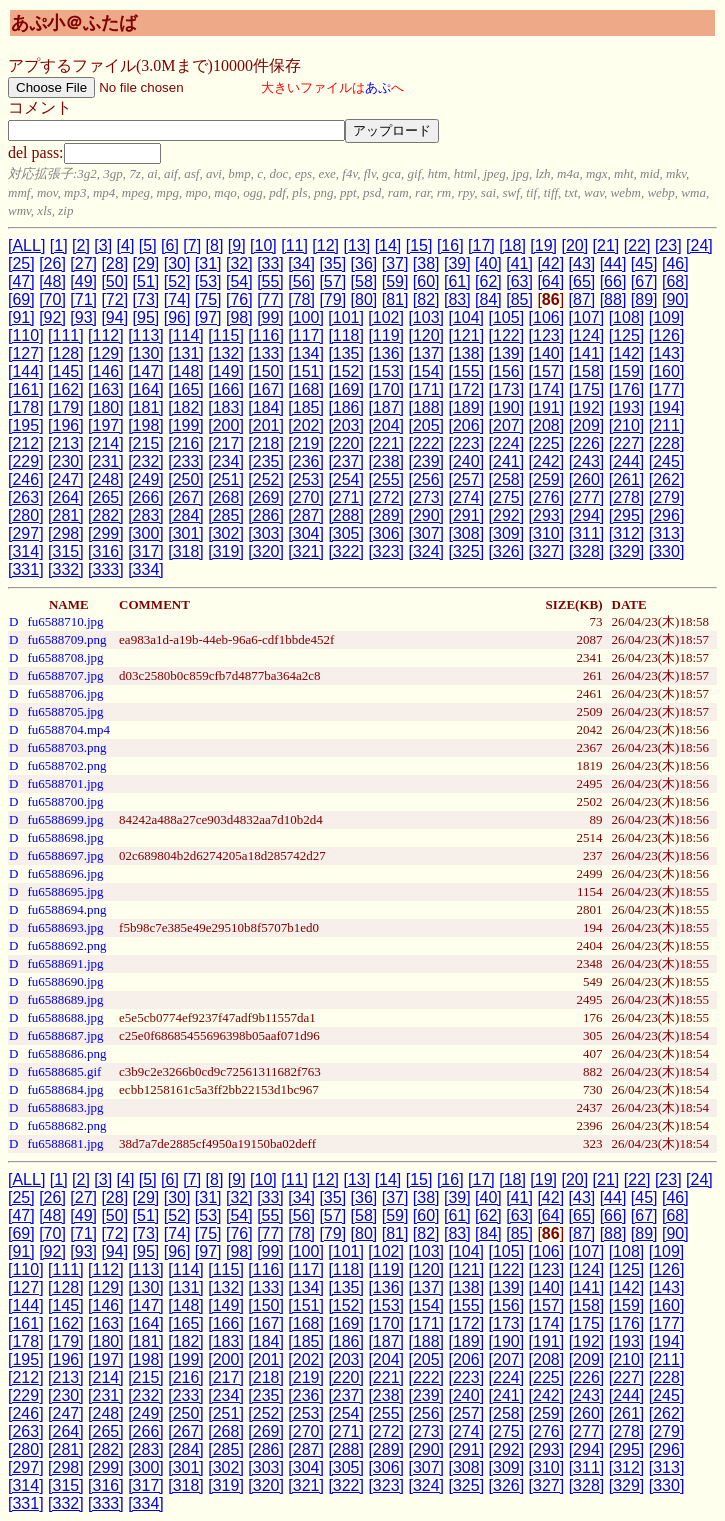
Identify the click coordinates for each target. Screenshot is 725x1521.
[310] (547, 533)
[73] (146, 299)
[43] (582, 263)
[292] (507, 515)
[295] (627, 515)
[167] (266, 389)
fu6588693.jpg (65, 927)
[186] (346, 407)
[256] (426, 479)
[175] (587, 389)
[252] (266, 479)
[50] (114, 281)
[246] (26, 479)
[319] (226, 551)
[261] (627, 479)
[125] (627, 335)
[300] (146, 533)
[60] (426, 281)
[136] (386, 353)
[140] (547, 353)
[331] (26, 569)
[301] (186, 533)
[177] (667, 389)
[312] (627, 533)
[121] (467, 335)
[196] (66, 425)
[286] (266, 515)
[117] (306, 335)
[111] (66, 335)
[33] (270, 263)
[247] (66, 479)
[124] (587, 335)
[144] (26, 371)
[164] (146, 389)
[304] (306, 533)
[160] (667, 371)
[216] (186, 443)
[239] (426, 461)
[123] (547, 335)
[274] (467, 497)
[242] (547, 461)
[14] (388, 245)
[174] (547, 389)
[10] (263, 245)
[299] (106, 533)
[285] (226, 515)
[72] (114, 299)
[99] (270, 317)
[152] (346, 371)
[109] (667, 317)
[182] (186, 407)
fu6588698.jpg (65, 837)
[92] (52, 317)
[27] (83, 263)
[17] (481, 245)
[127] (26, 353)
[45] (644, 263)
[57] (332, 281)
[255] (386, 479)
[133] (266, 353)
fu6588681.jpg (65, 1143)
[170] (386, 389)
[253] (306, 479)
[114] (186, 335)
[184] (266, 407)
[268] (226, 497)
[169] (346, 389)
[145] (66, 371)
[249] (146, 479)
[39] (457, 263)
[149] (226, 371)
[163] (106, 389)
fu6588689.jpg (65, 999)
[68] (675, 281)
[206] (467, 425)
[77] (270, 299)
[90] (675, 299)
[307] (426, 533)
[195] (26, 425)
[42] (550, 263)
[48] (52, 281)
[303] (266, 533)
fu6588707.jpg (65, 675)
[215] (146, 443)
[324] (426, 551)
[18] (512, 245)
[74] (177, 299)
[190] (507, 407)
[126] (667, 335)
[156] (507, 371)
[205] (426, 425)
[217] (226, 443)
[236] (306, 461)
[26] (52, 263)
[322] (346, 551)
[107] (587, 317)
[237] (346, 461)
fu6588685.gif (64, 1071)
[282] (106, 515)
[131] (186, 353)
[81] (395, 299)
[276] (547, 497)
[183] (226, 407)
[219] (306, 443)
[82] (426, 299)
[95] (146, 317)
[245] (667, 461)
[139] (507, 353)
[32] (239, 263)
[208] (547, 425)
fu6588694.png (66, 909)
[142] (627, 353)
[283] (146, 515)
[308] (467, 533)
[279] (667, 497)
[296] (667, 515)
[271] (346, 497)
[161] (26, 389)
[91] (21, 317)
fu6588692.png (66, 945)
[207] (507, 425)
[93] (83, 317)
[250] (186, 479)
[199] (186, 425)
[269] (266, 497)
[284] (186, 515)
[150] (266, 371)
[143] (667, 353)
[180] (106, 407)
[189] (467, 407)
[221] (386, 443)
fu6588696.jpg (65, 873)
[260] (587, 479)
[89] (644, 299)
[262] (667, 479)
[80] (364, 299)
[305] (346, 533)
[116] (266, 335)
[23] (668, 245)
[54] (239, 281)
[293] (547, 515)
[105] (507, 317)
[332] (66, 569)
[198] (146, 425)
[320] (266, 551)
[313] (667, 533)
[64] (550, 281)
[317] (146, 551)
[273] (426, 497)
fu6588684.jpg (65, 1089)
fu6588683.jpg (65, 1107)
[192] (587, 407)
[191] (547, 407)
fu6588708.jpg (65, 657)
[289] (386, 515)
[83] (457, 299)
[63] (519, 281)
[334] (146, 569)
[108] (627, 317)
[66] (613, 281)
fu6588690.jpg (65, 981)
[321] (306, 551)
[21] (606, 245)
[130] (146, 353)
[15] (419, 245)
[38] (426, 263)
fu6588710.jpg (65, 621)
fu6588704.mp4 (68, 729)
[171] (426, 389)
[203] (346, 425)
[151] (306, 371)
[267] (186, 497)
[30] (177, 263)
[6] (170, 245)
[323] (386, 551)
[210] (627, 425)
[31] (208, 263)
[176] (627, 389)
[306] (386, 533)
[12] (325, 245)
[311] (587, 533)
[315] (66, 551)
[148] (186, 371)
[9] (237, 245)
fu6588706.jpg (65, 693)
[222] (426, 443)
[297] (26, 533)
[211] (667, 425)
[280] (26, 515)
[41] (519, 263)
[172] (467, 389)
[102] (386, 317)
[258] (507, 479)
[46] (675, 263)
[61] (457, 281)
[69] (21, 299)
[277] (587, 497)
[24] (699, 245)
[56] (301, 281)
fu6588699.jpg (65, 819)
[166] (226, 389)
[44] (613, 263)
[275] (507, 497)
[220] (346, 443)
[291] (467, 515)
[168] (306, 389)
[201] (266, 425)
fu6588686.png (66, 1053)
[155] (467, 371)
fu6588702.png (66, 765)
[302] (226, 533)
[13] (356, 245)
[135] (346, 353)
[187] (386, 407)
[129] (106, 353)
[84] (488, 299)
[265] (106, 497)
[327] (547, 551)
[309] (507, 533)
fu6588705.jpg (65, 711)
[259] (547, 479)
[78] (301, 299)
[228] (667, 443)
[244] (627, 461)
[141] (587, 353)
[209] (587, 425)
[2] (81, 245)
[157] (547, 371)
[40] (488, 263)
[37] (395, 263)
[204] (386, 425)
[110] (26, 335)
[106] (547, 317)
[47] (21, 281)
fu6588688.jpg (65, 1017)
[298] (66, 533)
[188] (426, 407)
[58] (364, 281)
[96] (177, 317)
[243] (587, 461)
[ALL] (26, 245)
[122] (507, 335)
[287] (306, 515)
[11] (294, 245)
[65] (582, 281)
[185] (306, 407)
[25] (21, 263)
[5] (148, 245)
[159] (627, 371)
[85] (519, 299)
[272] (386, 497)
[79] (332, 299)
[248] (106, 479)
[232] (146, 461)
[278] (627, 497)
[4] (126, 245)
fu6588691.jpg (65, 963)
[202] (306, 425)
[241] (507, 461)
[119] (386, 335)
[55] (270, 281)
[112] (106, 335)
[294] (587, 515)
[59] (395, 281)
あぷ (378, 87)
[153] (386, 371)
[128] (66, 353)
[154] (426, 371)
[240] (467, 461)
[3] (103, 245)
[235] (266, 461)
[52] (177, 281)
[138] (467, 353)
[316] (106, 551)
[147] (146, 371)
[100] (306, 317)
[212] (26, 443)
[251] (226, 479)
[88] (613, 299)
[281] (66, 515)
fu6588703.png (66, 747)
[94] (114, 317)
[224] (507, 443)
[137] (426, 353)
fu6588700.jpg (65, 801)
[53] (208, 281)
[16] (450, 245)
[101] (346, 317)
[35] (332, 263)
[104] (466, 317)
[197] (106, 425)
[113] (146, 335)
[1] (59, 245)
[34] (301, 263)
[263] (26, 497)
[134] (306, 353)
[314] (26, 551)
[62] (488, 281)
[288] (346, 515)
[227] (627, 443)
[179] (66, 407)
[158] (587, 371)
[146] (106, 371)
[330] (667, 551)
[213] (66, 443)
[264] (66, 497)
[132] (226, 353)
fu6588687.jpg (65, 1035)
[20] (574, 245)
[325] (467, 551)
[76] (239, 299)
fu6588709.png (66, 639)
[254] (346, 479)
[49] (83, 281)
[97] (208, 317)
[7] (192, 245)
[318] (186, 551)
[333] (106, 569)
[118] (346, 335)
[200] (226, 425)
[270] (306, 497)
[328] (587, 551)
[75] (208, 299)
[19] (543, 245)
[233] (186, 461)
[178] (26, 407)
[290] (426, 515)
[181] (146, 407)
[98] (239, 317)
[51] (146, 281)
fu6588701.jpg (65, 783)
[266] (146, 497)
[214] (106, 443)
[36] (364, 263)
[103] (426, 317)
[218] (266, 443)
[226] (587, 443)
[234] (226, 461)
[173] (507, 389)
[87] (582, 299)
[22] (637, 245)
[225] (547, 443)
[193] (627, 407)
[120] (426, 335)
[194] (667, 407)
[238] (386, 461)
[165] (186, 389)
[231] (106, 461)
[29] (146, 263)
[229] (26, 461)
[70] (52, 299)
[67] (644, 281)
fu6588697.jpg (65, 855)
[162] (66, 389)
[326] (507, 551)
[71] (83, 299)
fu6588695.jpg (65, 891)
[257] (467, 479)
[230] (66, 461)
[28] (114, 263)
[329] (627, 551)
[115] (226, 335)
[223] (467, 443)
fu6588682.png (66, 1125)
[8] (215, 245)
